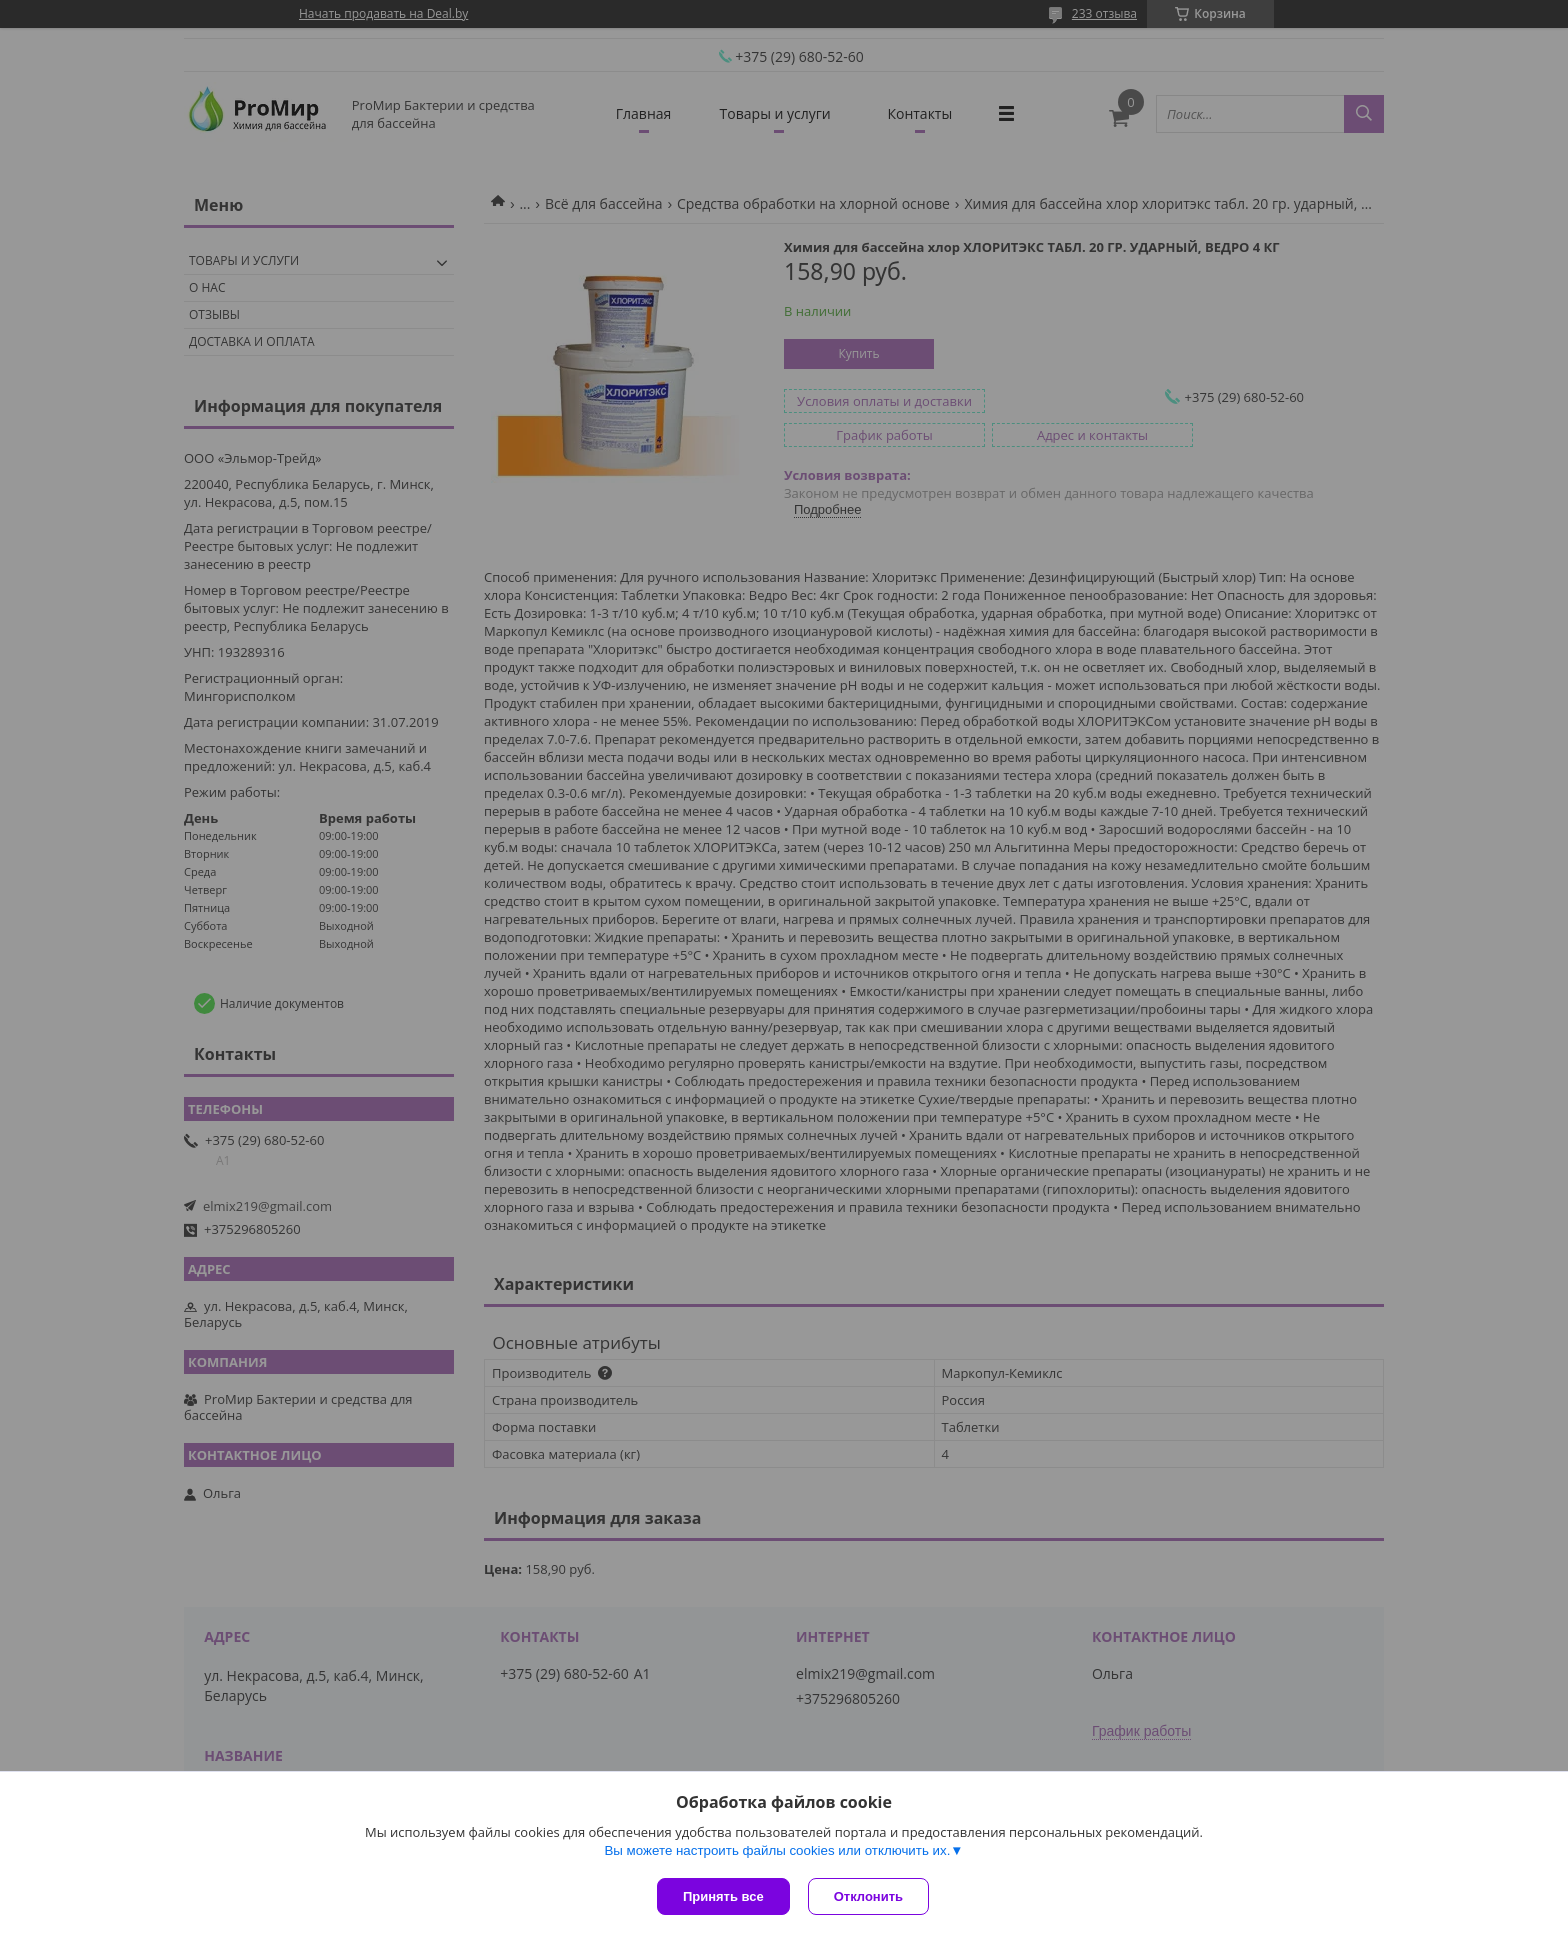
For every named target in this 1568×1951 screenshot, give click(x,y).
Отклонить (870, 1896)
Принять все (723, 1896)
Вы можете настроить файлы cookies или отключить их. (777, 1852)
